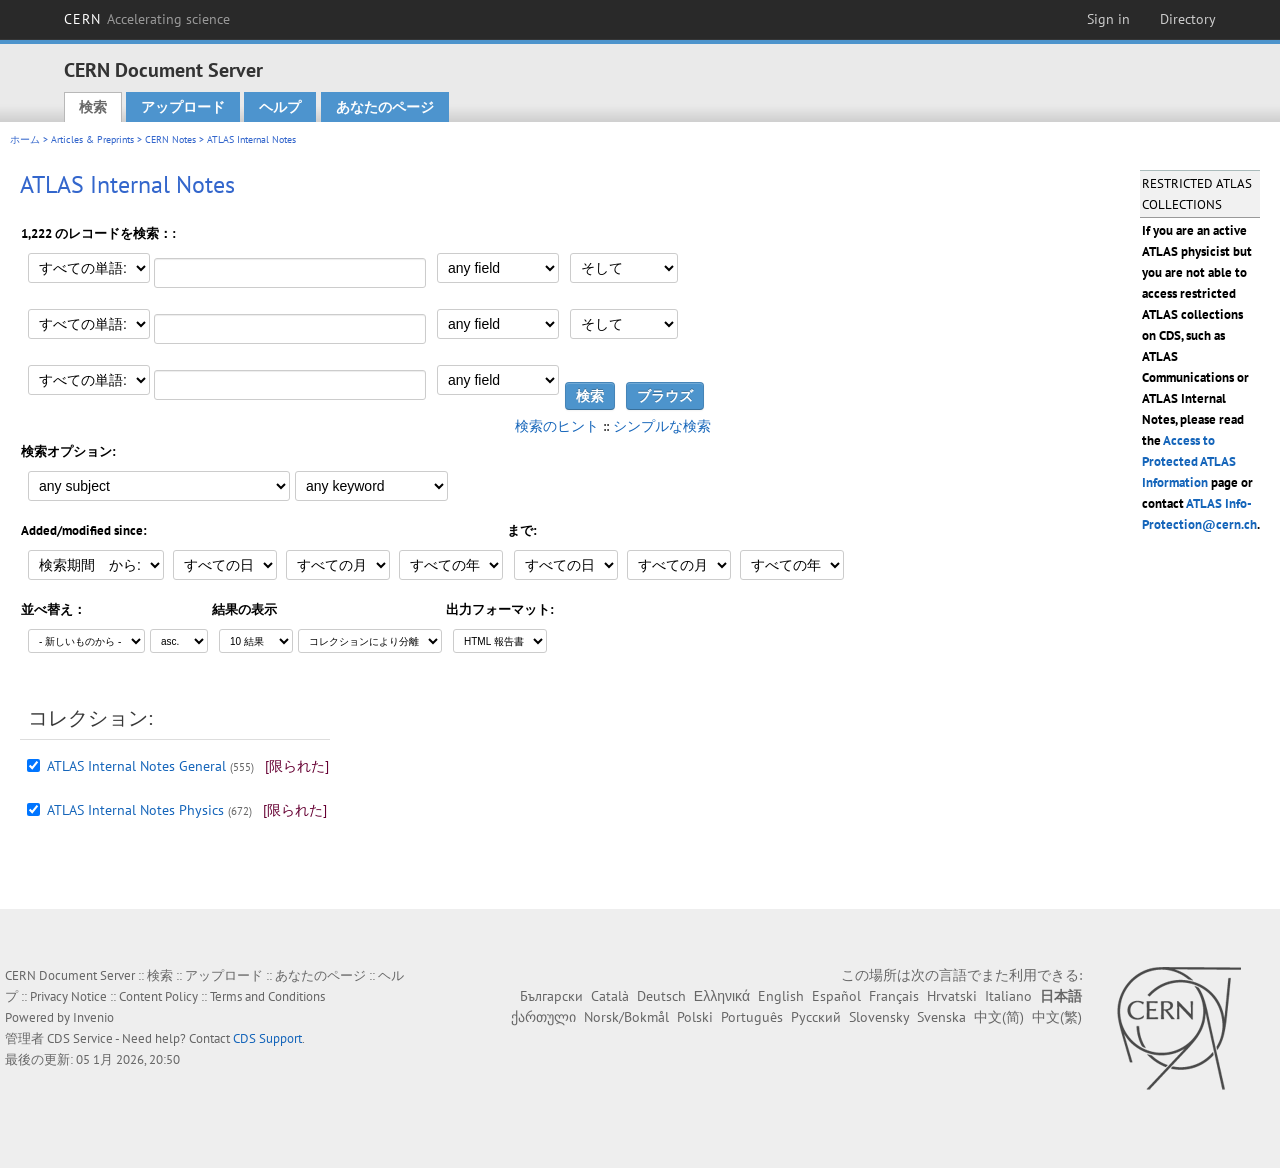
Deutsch (661, 996)
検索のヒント (557, 426)
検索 (93, 107)
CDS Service (80, 1038)
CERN (147, 19)
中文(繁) (1057, 1017)
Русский (816, 1017)
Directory (1188, 19)
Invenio (93, 1017)
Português (752, 1017)
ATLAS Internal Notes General (136, 766)
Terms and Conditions (267, 996)
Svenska (941, 1017)
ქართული (543, 1017)
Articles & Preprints (92, 139)
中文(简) (999, 1017)
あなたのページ (385, 107)
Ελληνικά (722, 996)
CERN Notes (170, 139)
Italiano (1008, 996)
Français (894, 996)
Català (610, 996)
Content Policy (158, 996)
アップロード (183, 107)
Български (551, 996)
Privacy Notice (68, 996)
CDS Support (267, 1038)
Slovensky (879, 1017)
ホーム (25, 139)
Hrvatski (952, 996)
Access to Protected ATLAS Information (1189, 461)
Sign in (1108, 19)
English (781, 996)
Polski (695, 1017)
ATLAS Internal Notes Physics (135, 810)
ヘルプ (280, 107)
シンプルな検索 (662, 426)
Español (836, 996)
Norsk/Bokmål (626, 1017)
